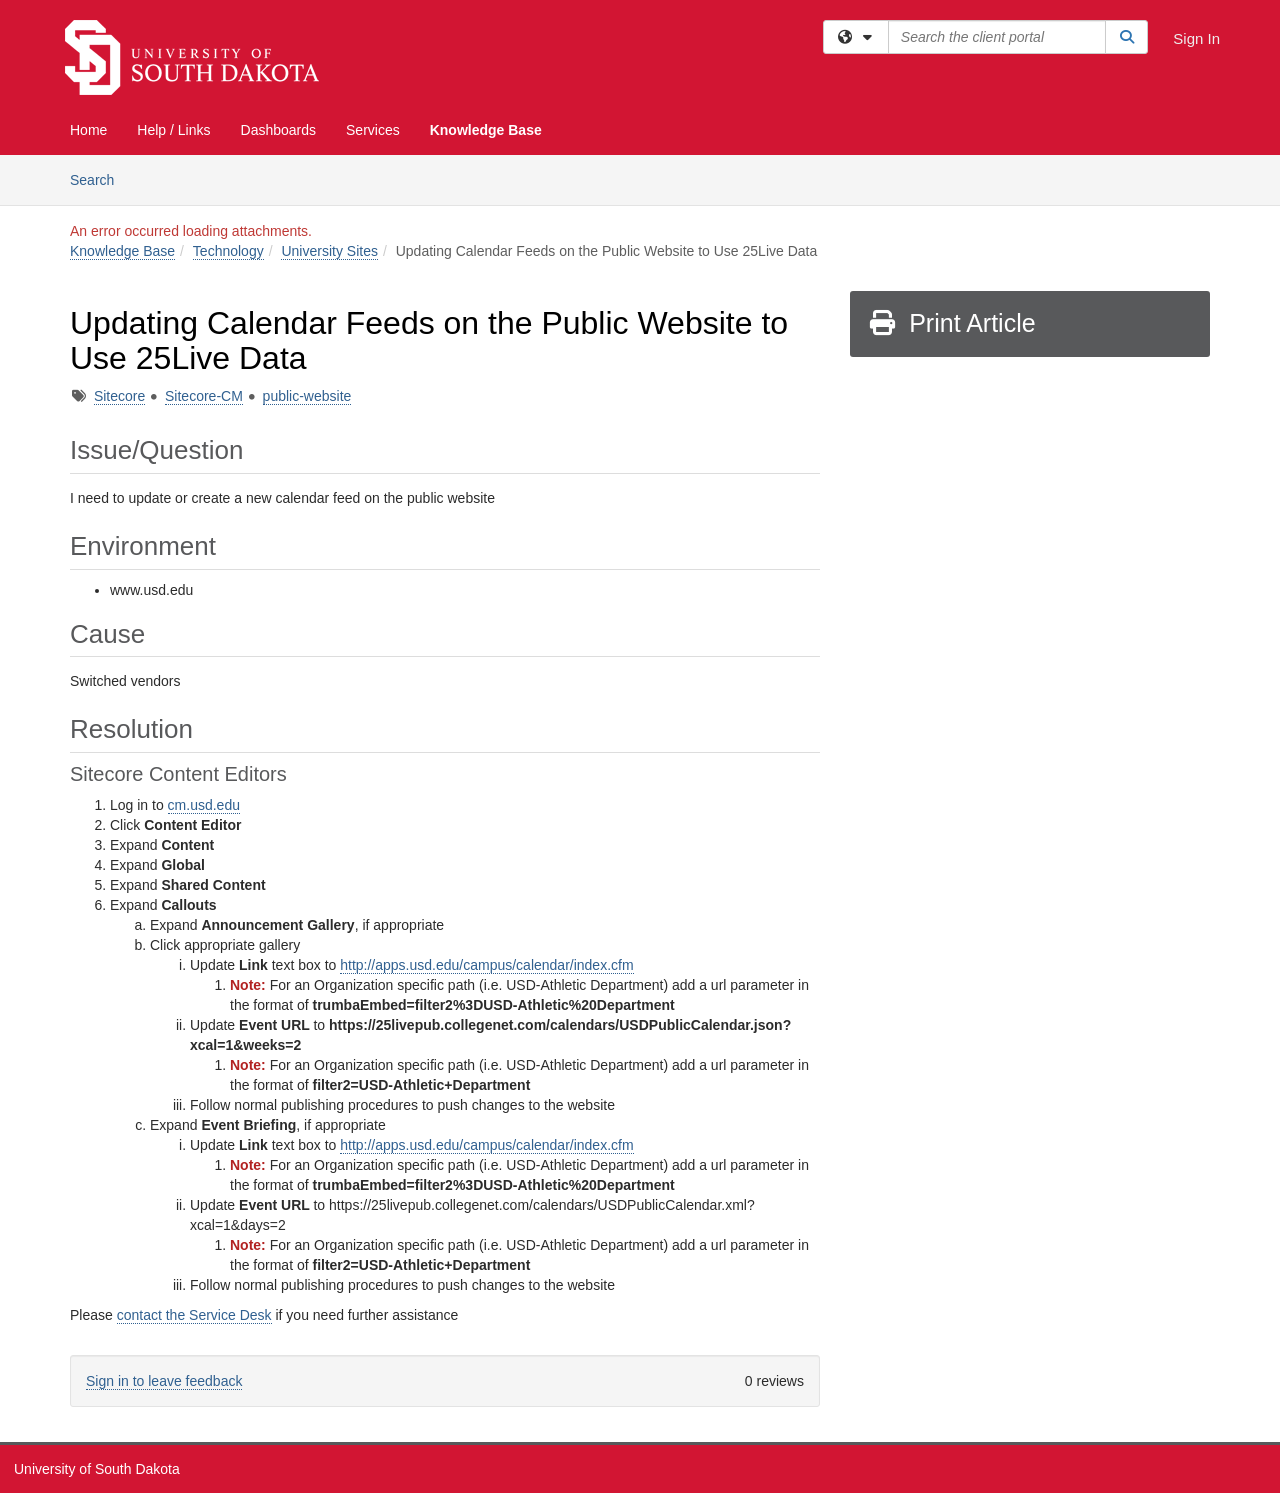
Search (99, 178)
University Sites (329, 251)
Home (88, 130)
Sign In (1196, 38)
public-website (307, 396)
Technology (228, 251)
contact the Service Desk (194, 1315)
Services (373, 130)
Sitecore (119, 396)
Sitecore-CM (204, 396)
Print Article (951, 323)
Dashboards (279, 130)
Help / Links (173, 130)
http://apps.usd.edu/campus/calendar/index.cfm (486, 965)
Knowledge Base (486, 130)
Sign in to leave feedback (164, 1381)
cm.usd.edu (204, 805)
